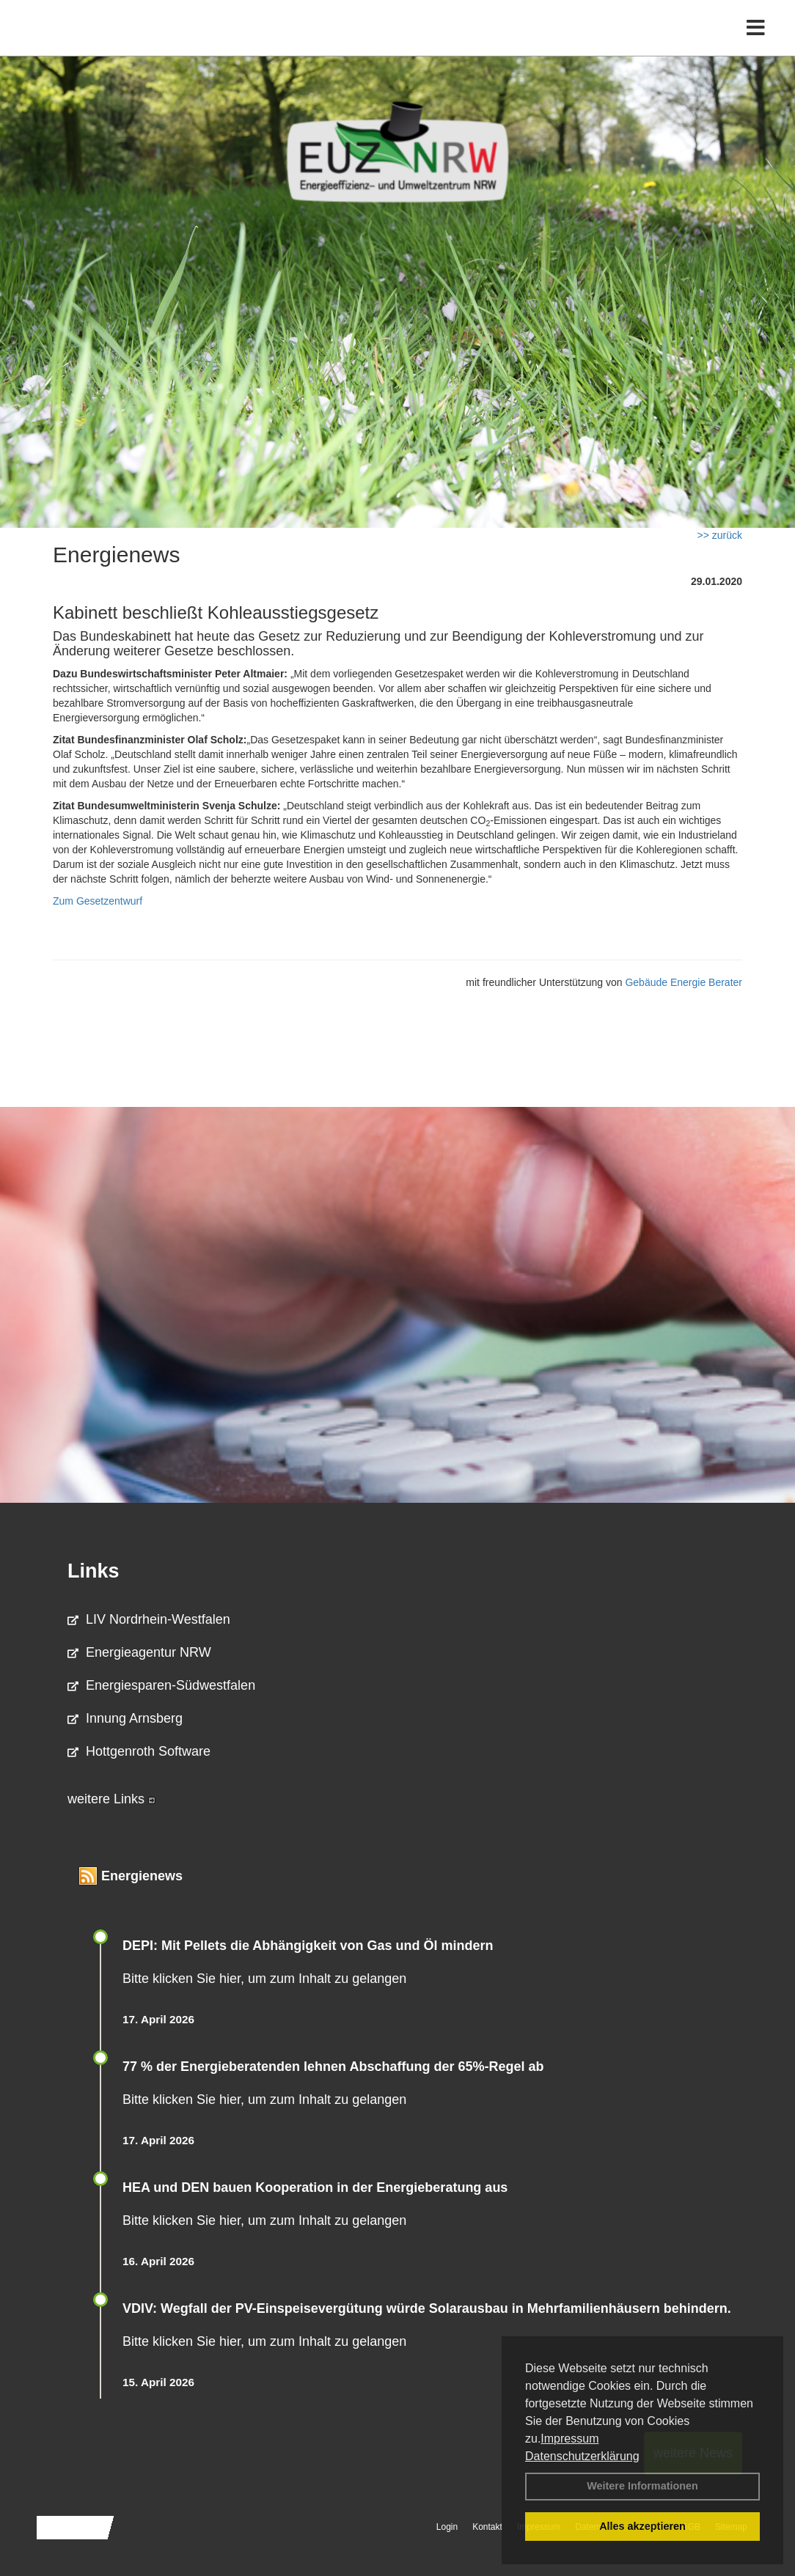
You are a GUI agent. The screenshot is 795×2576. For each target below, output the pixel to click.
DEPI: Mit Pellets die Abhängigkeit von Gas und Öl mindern (316, 1945)
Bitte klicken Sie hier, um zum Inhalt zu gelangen (264, 1978)
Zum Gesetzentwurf (97, 901)
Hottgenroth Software (138, 1751)
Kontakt (487, 2527)
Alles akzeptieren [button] (642, 2526)
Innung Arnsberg (125, 1718)
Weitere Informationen (642, 2486)
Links (93, 1571)
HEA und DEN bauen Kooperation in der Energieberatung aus (315, 2187)
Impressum (569, 2438)
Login (447, 2527)
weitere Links (111, 1799)
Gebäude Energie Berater (683, 982)
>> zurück (719, 535)
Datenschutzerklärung (582, 2456)
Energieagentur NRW (139, 1652)
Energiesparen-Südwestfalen (161, 1685)
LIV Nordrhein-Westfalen (148, 1619)
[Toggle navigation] (756, 42)
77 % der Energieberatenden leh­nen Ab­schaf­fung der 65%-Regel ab (332, 2066)
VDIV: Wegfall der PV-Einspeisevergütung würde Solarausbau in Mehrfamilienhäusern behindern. (426, 2308)
